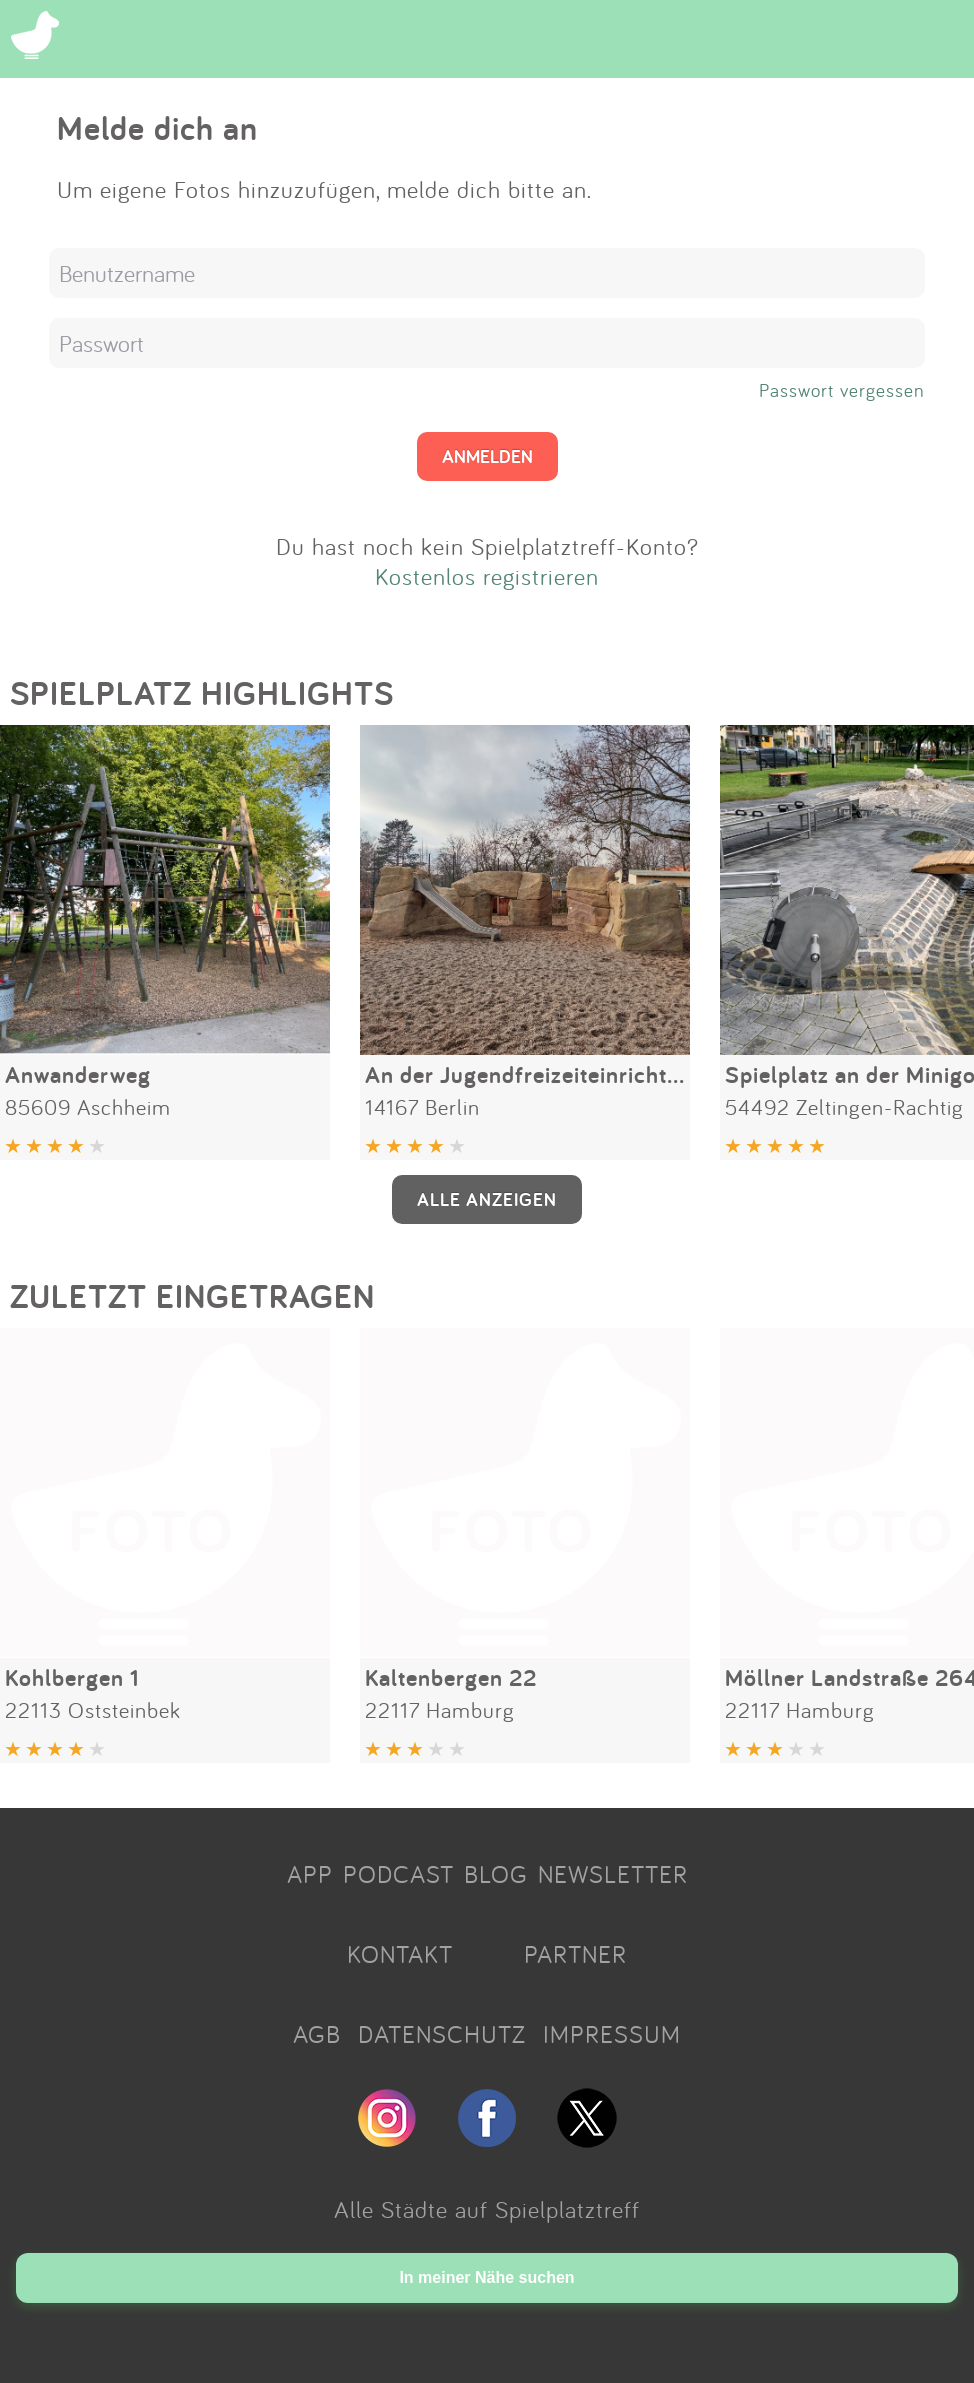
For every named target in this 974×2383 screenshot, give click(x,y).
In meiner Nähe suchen (486, 2277)
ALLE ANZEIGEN (487, 1199)
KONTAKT (400, 1954)
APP (310, 1874)
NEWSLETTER (613, 1874)
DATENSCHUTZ (442, 2034)
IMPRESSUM (612, 2034)
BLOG (496, 1874)
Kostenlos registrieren (487, 576)
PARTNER (575, 1954)
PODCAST (398, 1874)
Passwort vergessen (842, 390)
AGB (317, 2034)
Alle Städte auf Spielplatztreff (487, 2209)
